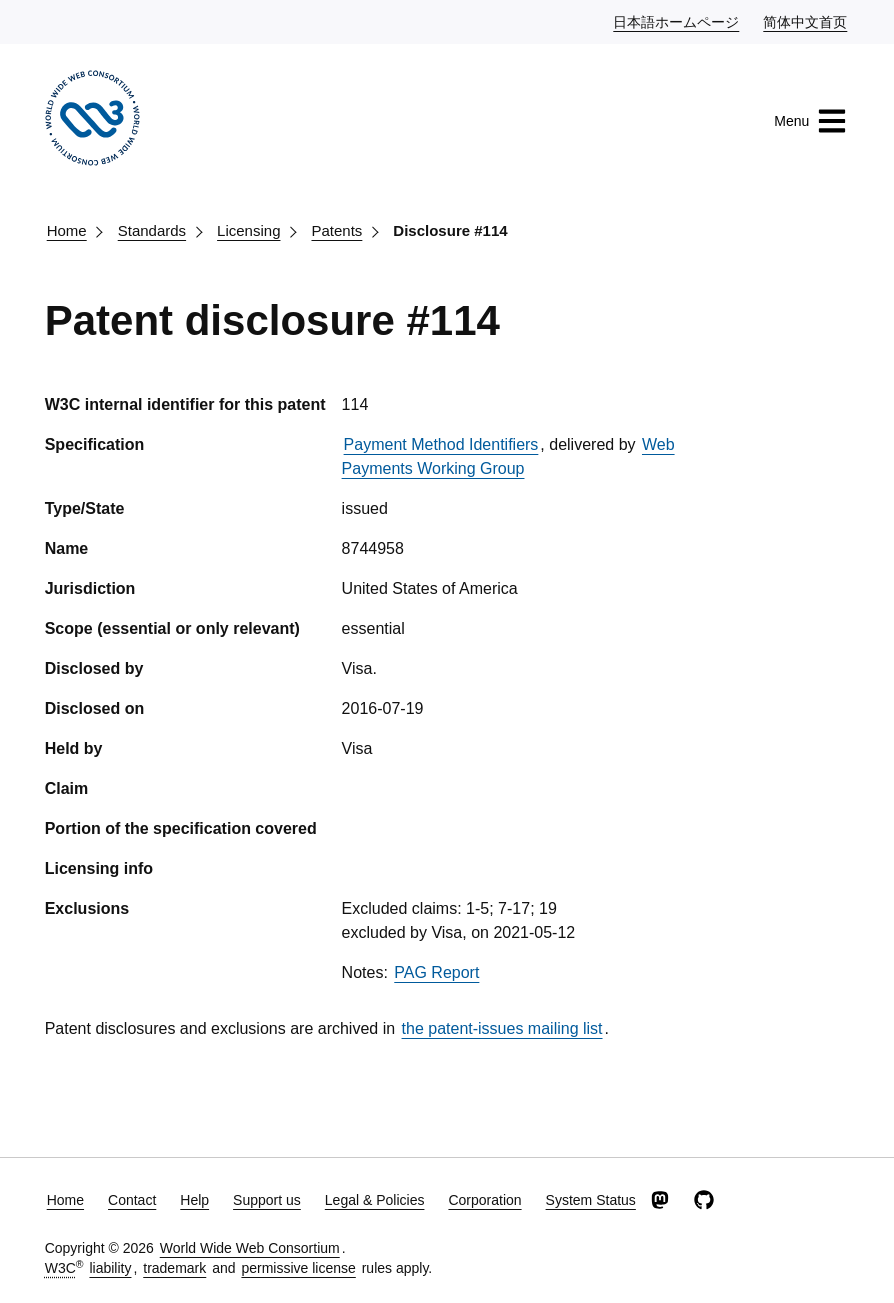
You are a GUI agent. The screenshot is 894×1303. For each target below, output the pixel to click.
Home (67, 230)
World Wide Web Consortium (250, 1248)
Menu (810, 121)
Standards (152, 230)
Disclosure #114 (450, 230)
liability (110, 1268)
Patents (336, 230)
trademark (174, 1268)
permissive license (298, 1268)
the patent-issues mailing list (502, 1028)
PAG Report (436, 972)
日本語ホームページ (677, 21)
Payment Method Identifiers (441, 444)
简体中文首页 (806, 21)
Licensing (248, 230)
